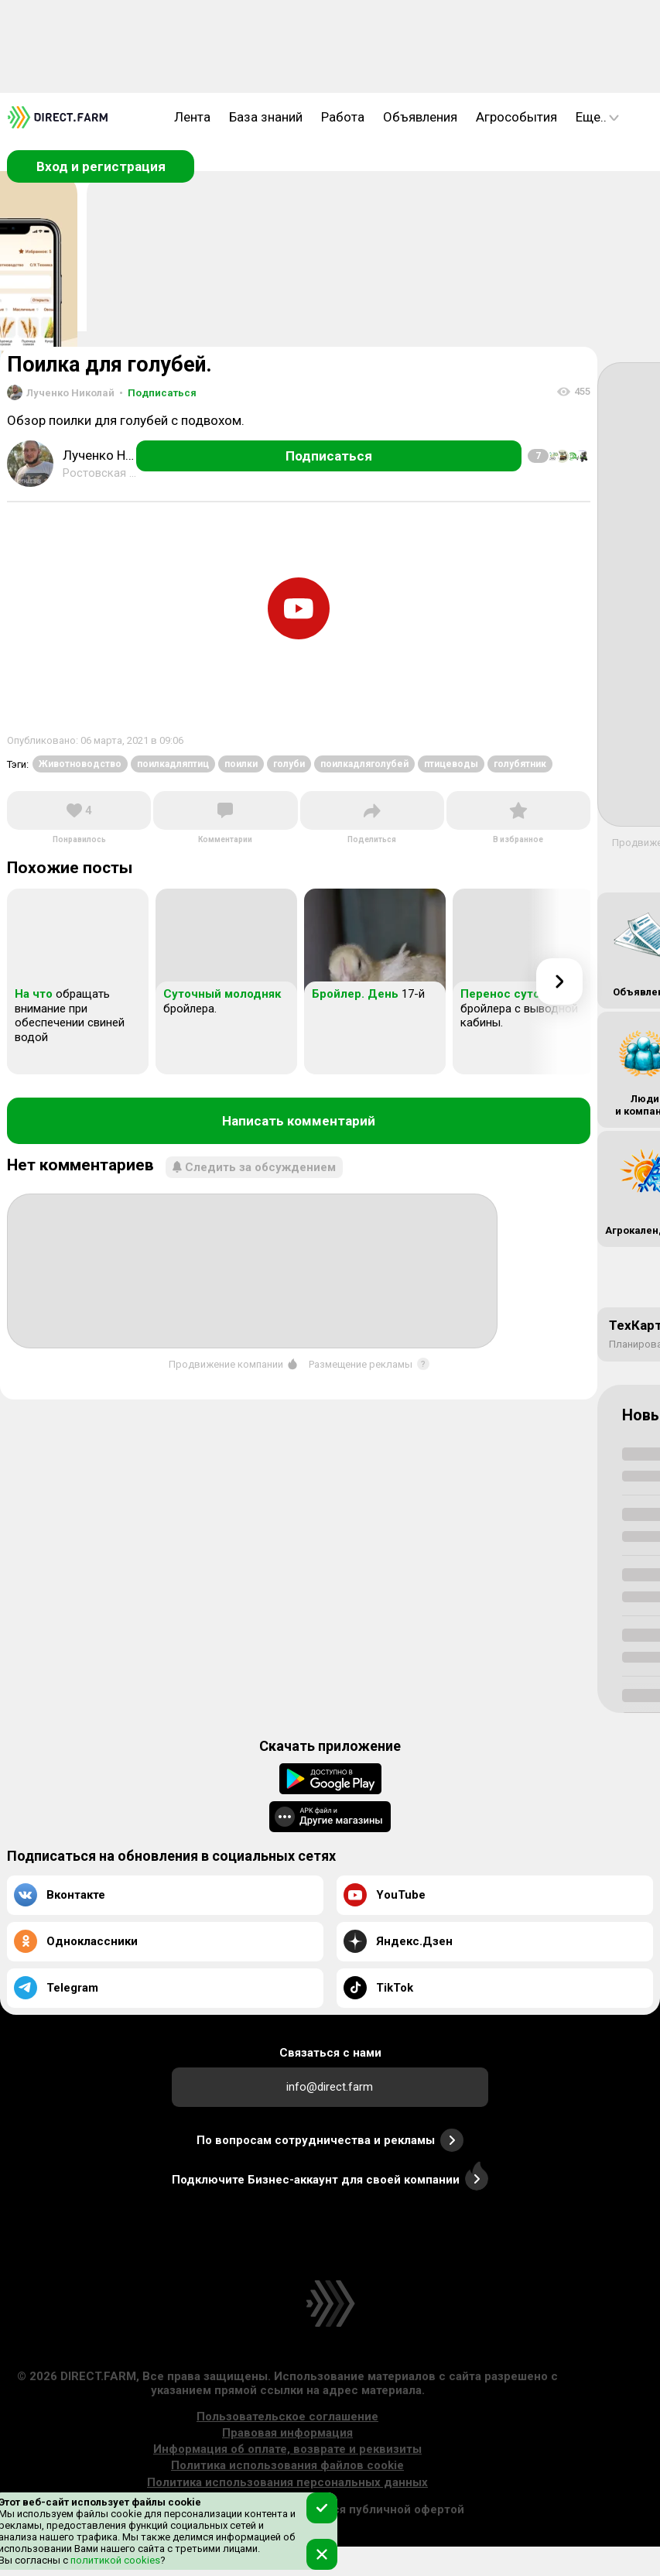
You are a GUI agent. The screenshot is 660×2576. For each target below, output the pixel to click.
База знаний (266, 117)
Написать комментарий (298, 1121)
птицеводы (451, 764)
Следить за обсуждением (254, 1167)
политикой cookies (114, 2560)
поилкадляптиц (173, 764)
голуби (289, 764)
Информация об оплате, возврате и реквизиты (287, 2449)
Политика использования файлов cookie (287, 2465)
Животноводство (80, 764)
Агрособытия (516, 117)
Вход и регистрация (101, 166)
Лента (192, 117)
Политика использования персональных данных (287, 2482)
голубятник (520, 764)
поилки (241, 764)
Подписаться (158, 393)
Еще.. (597, 117)
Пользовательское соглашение (287, 2417)
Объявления (420, 117)
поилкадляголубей (364, 764)
